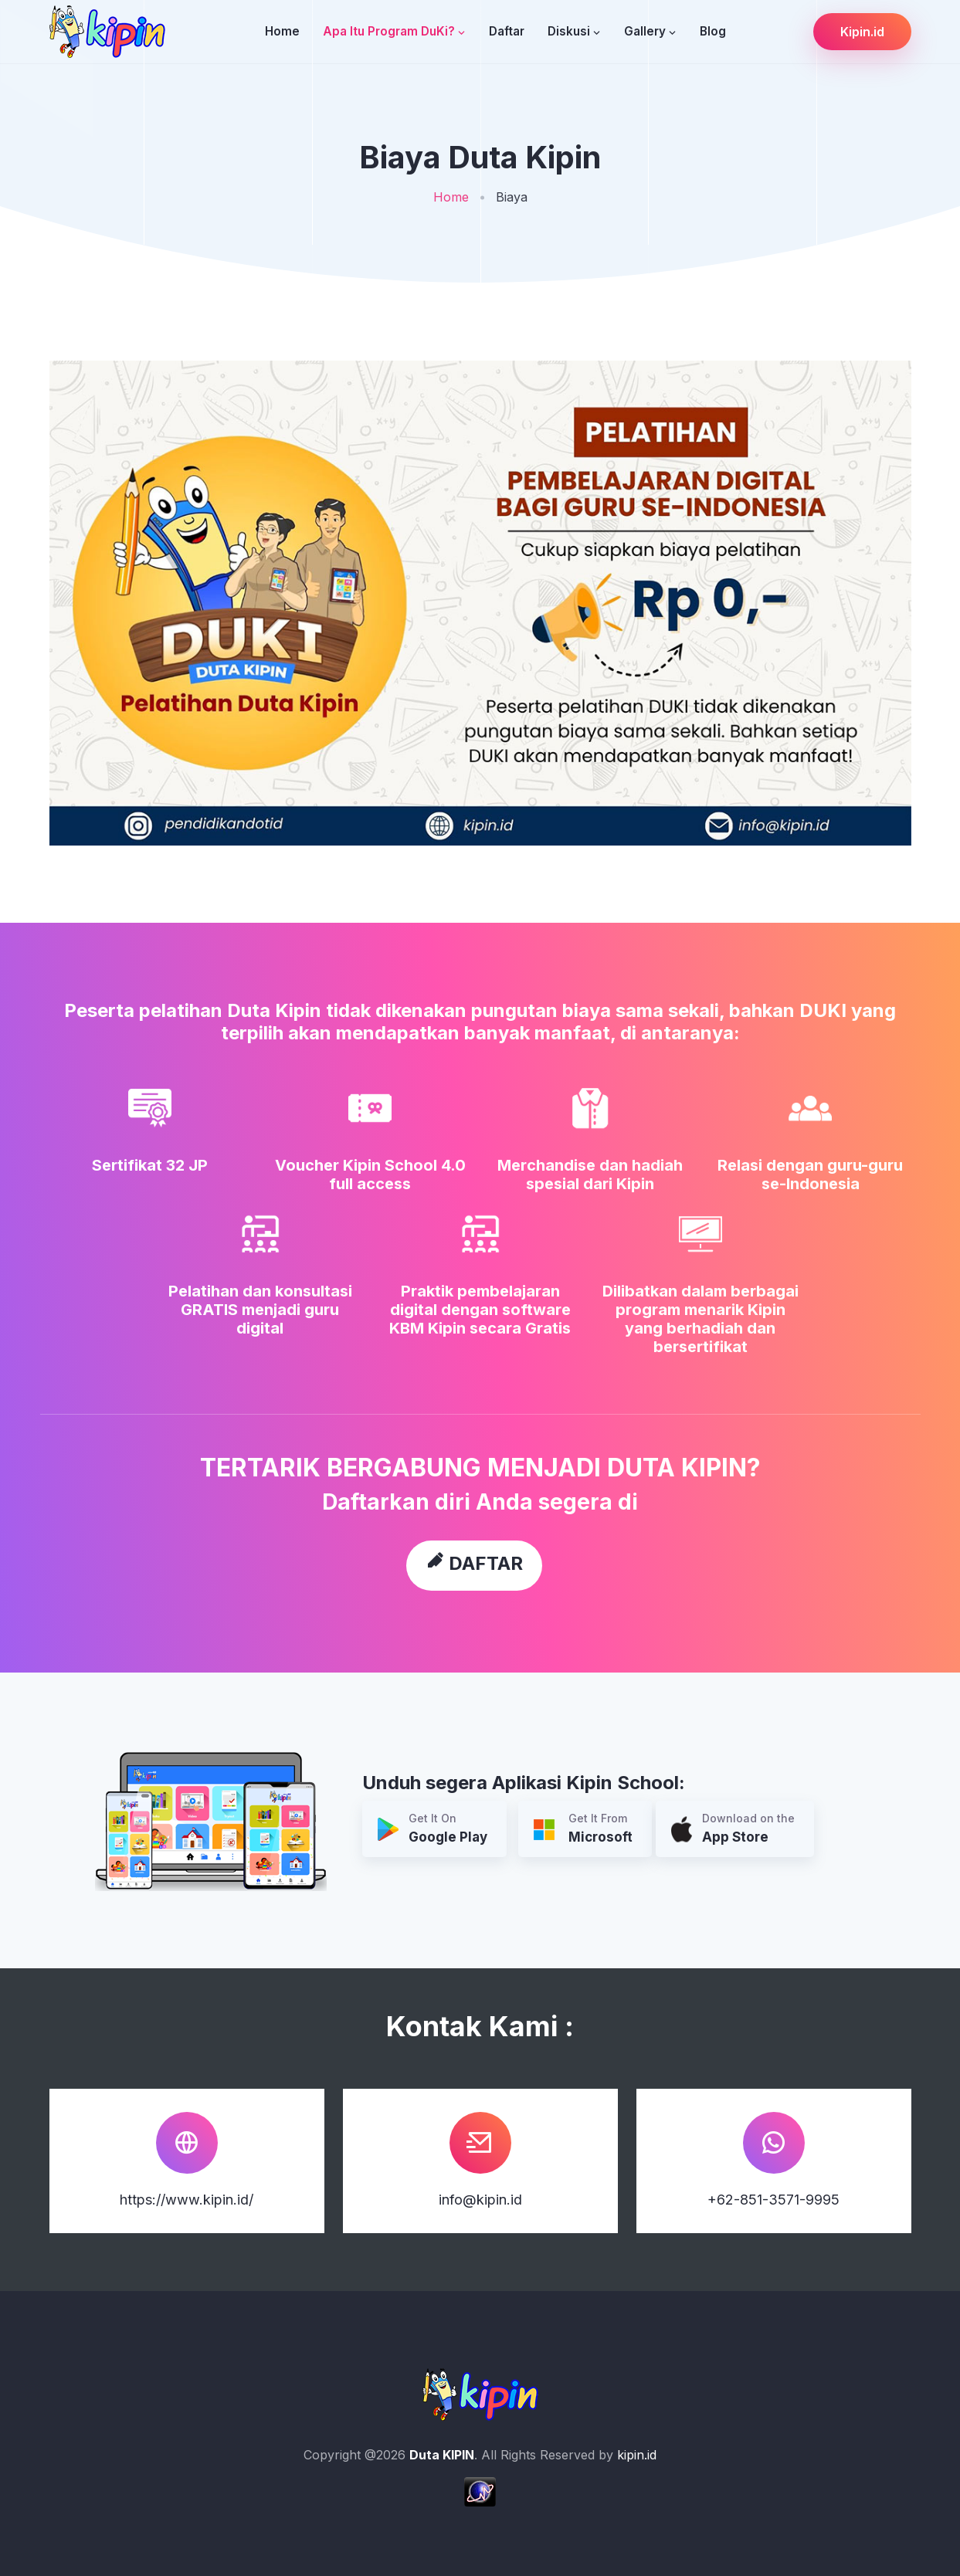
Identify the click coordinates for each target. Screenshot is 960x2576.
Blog (713, 31)
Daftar (506, 31)
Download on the (733, 1830)
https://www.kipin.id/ (186, 2199)
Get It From (583, 1830)
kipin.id (636, 2454)
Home (282, 31)
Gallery (645, 31)
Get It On (432, 1830)
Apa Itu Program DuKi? (389, 31)
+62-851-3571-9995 (773, 2199)
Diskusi (569, 31)
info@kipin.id (480, 2199)
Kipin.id (862, 31)
